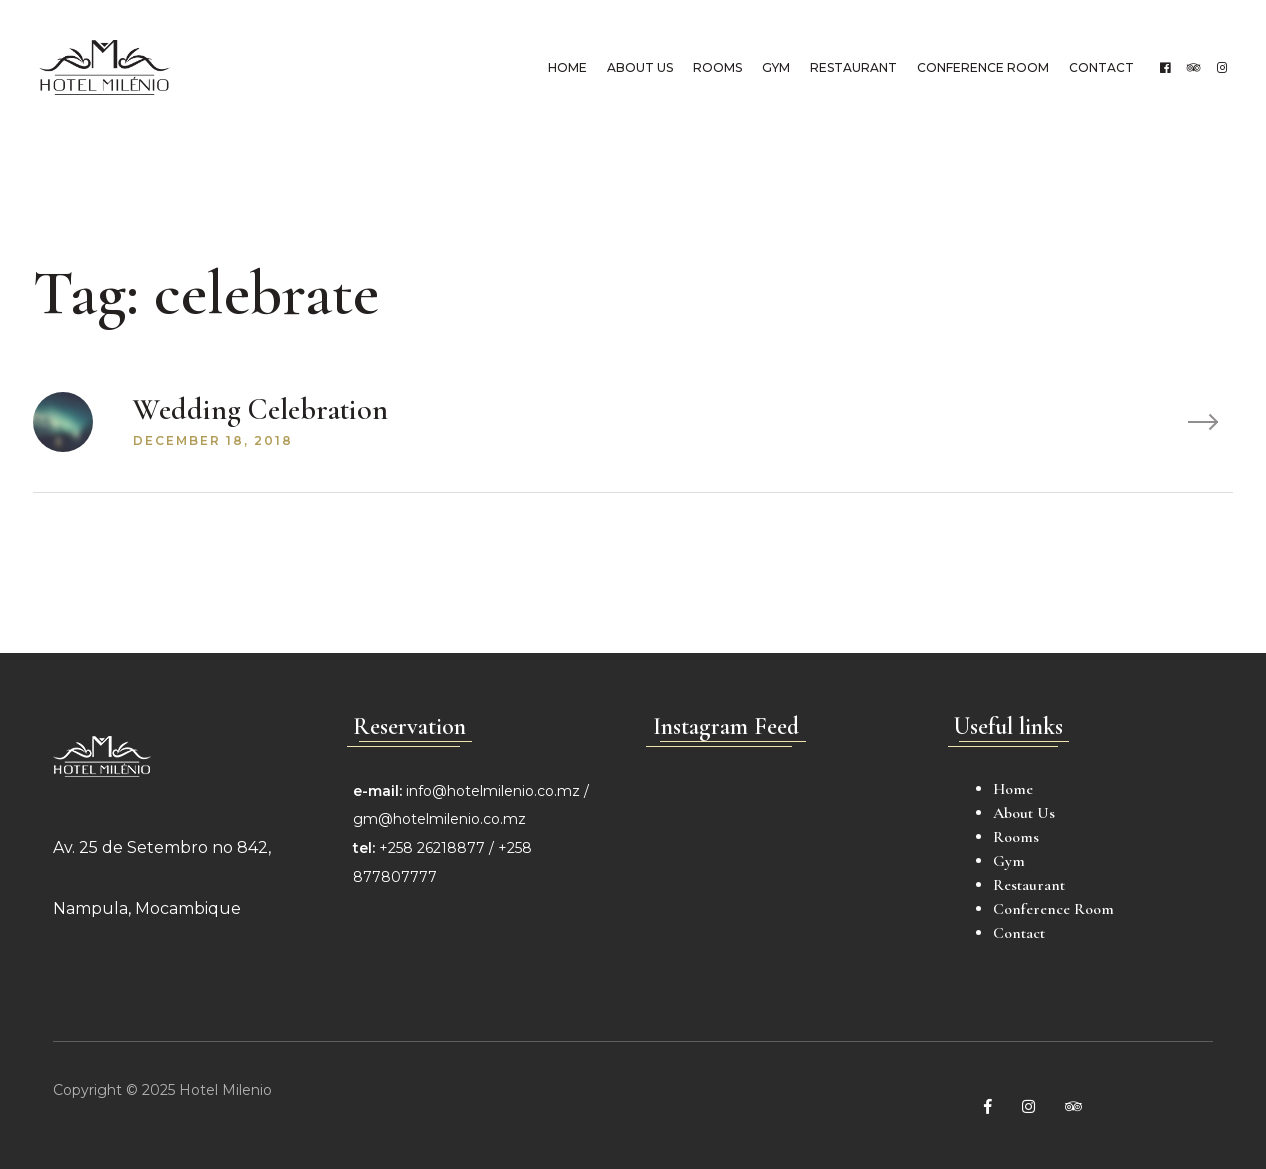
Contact (1099, 67)
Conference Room (981, 67)
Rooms (715, 67)
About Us (638, 67)
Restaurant (851, 67)
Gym (774, 67)
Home (565, 67)
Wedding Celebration (260, 409)
